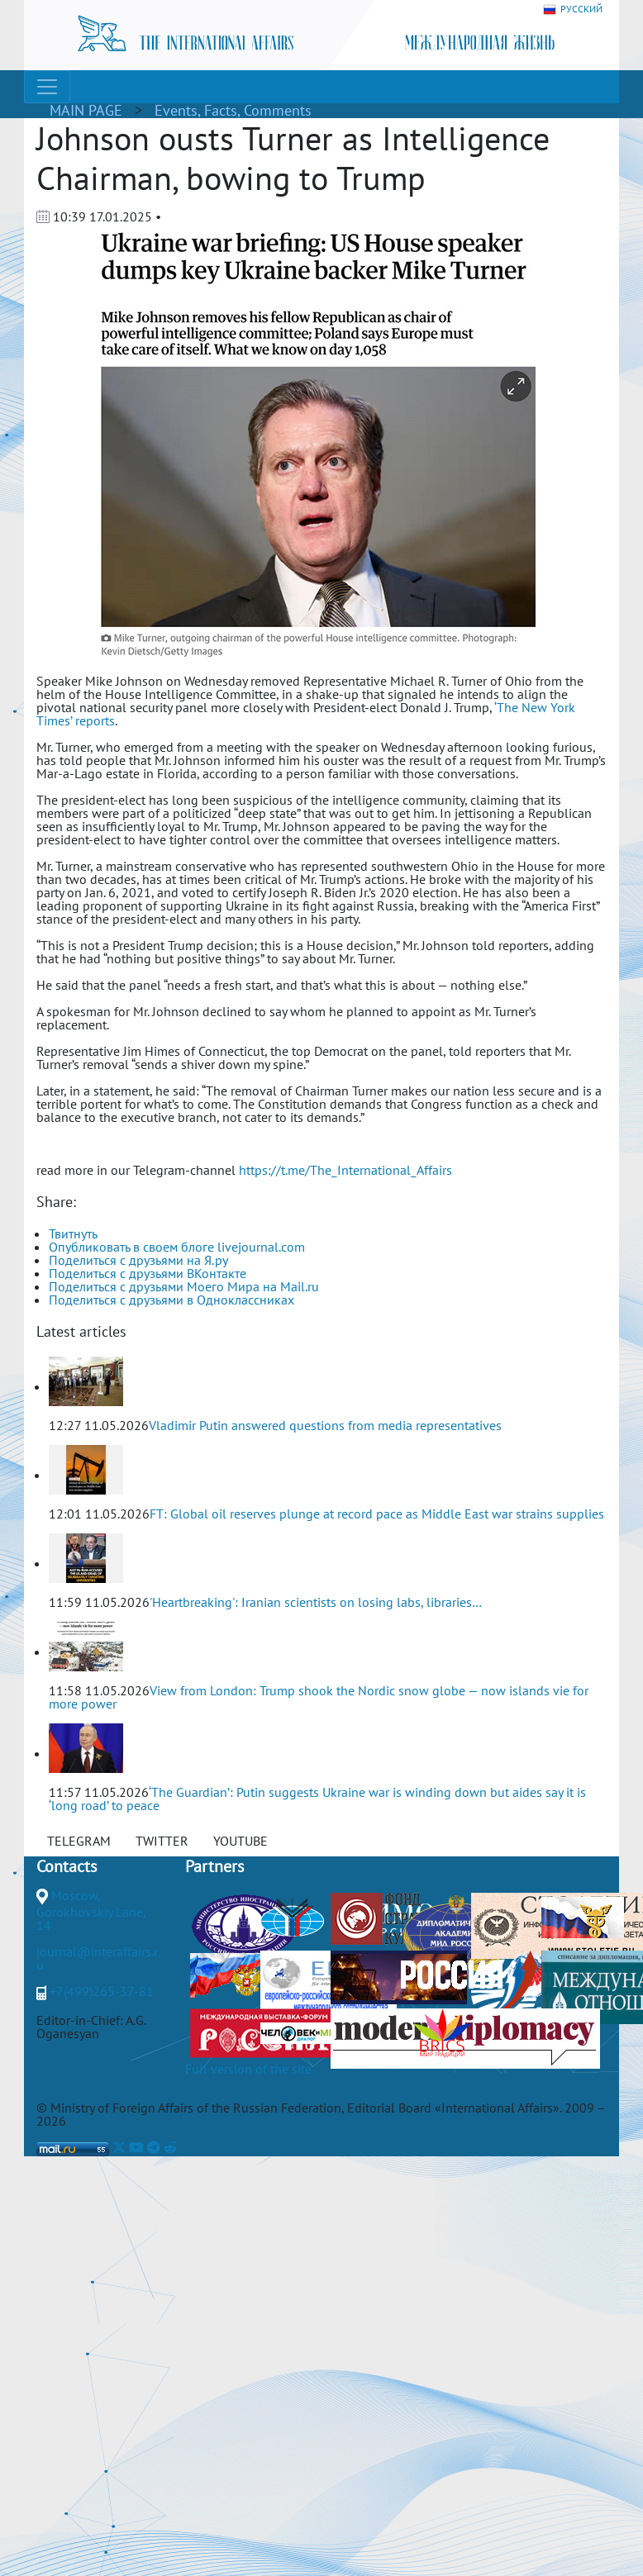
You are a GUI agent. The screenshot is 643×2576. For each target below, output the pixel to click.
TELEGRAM (79, 1840)
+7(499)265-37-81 (102, 1991)
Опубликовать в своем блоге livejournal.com (177, 1246)
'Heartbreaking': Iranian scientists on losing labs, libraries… (316, 1602)
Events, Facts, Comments (233, 110)
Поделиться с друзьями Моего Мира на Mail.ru (184, 1286)
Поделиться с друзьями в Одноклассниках (171, 1299)
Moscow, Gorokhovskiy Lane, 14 (90, 1910)
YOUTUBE (240, 1840)
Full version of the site (248, 2068)
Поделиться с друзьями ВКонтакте (147, 1273)
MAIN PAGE (86, 110)
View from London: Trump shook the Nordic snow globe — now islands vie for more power (318, 1697)
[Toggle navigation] (47, 86)
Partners (214, 1866)
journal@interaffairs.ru (97, 1958)
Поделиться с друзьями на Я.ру (138, 1260)
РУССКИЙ (573, 9)
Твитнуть (73, 1233)
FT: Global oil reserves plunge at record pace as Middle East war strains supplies (377, 1513)
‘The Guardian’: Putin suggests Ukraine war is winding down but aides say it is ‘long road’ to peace (317, 1798)
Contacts (66, 1866)
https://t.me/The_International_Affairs (345, 1170)
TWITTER (162, 1840)
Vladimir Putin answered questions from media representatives (325, 1425)
